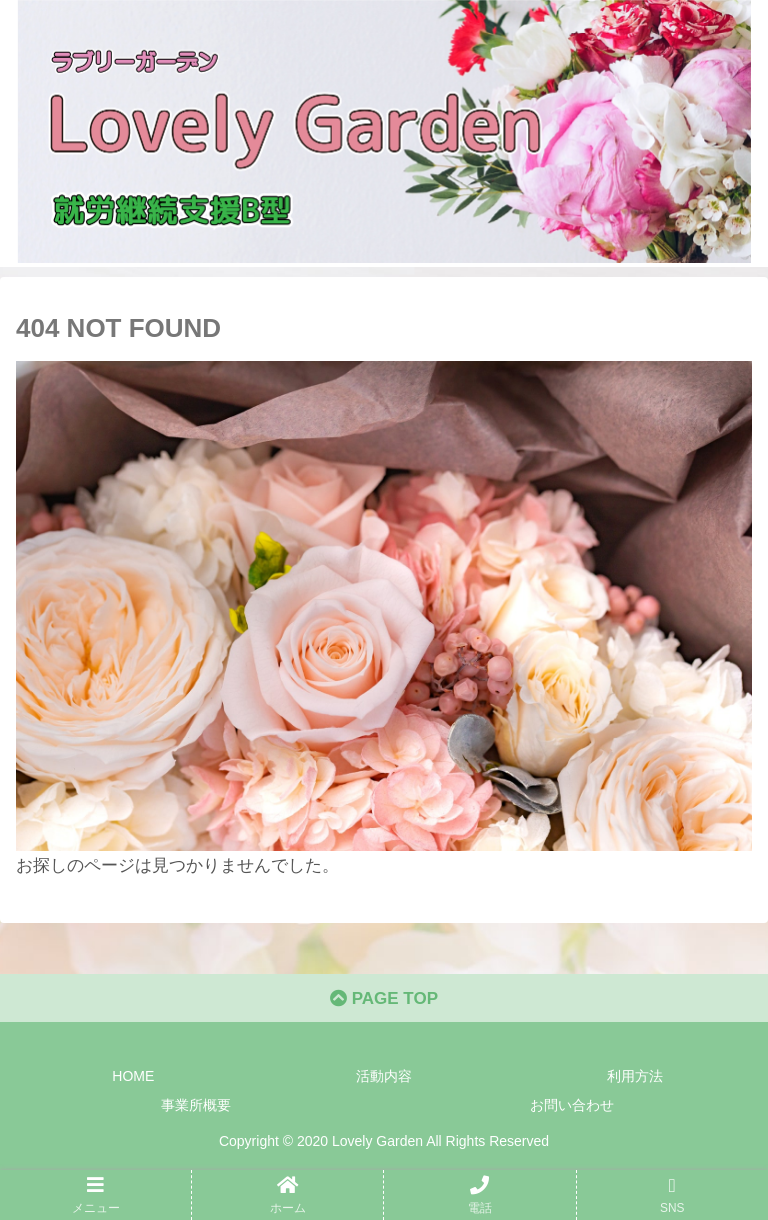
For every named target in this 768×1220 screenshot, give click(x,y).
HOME (133, 1076)
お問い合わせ (572, 1105)
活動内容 (384, 1076)
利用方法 (635, 1076)
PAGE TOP (384, 998)
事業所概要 (196, 1105)
